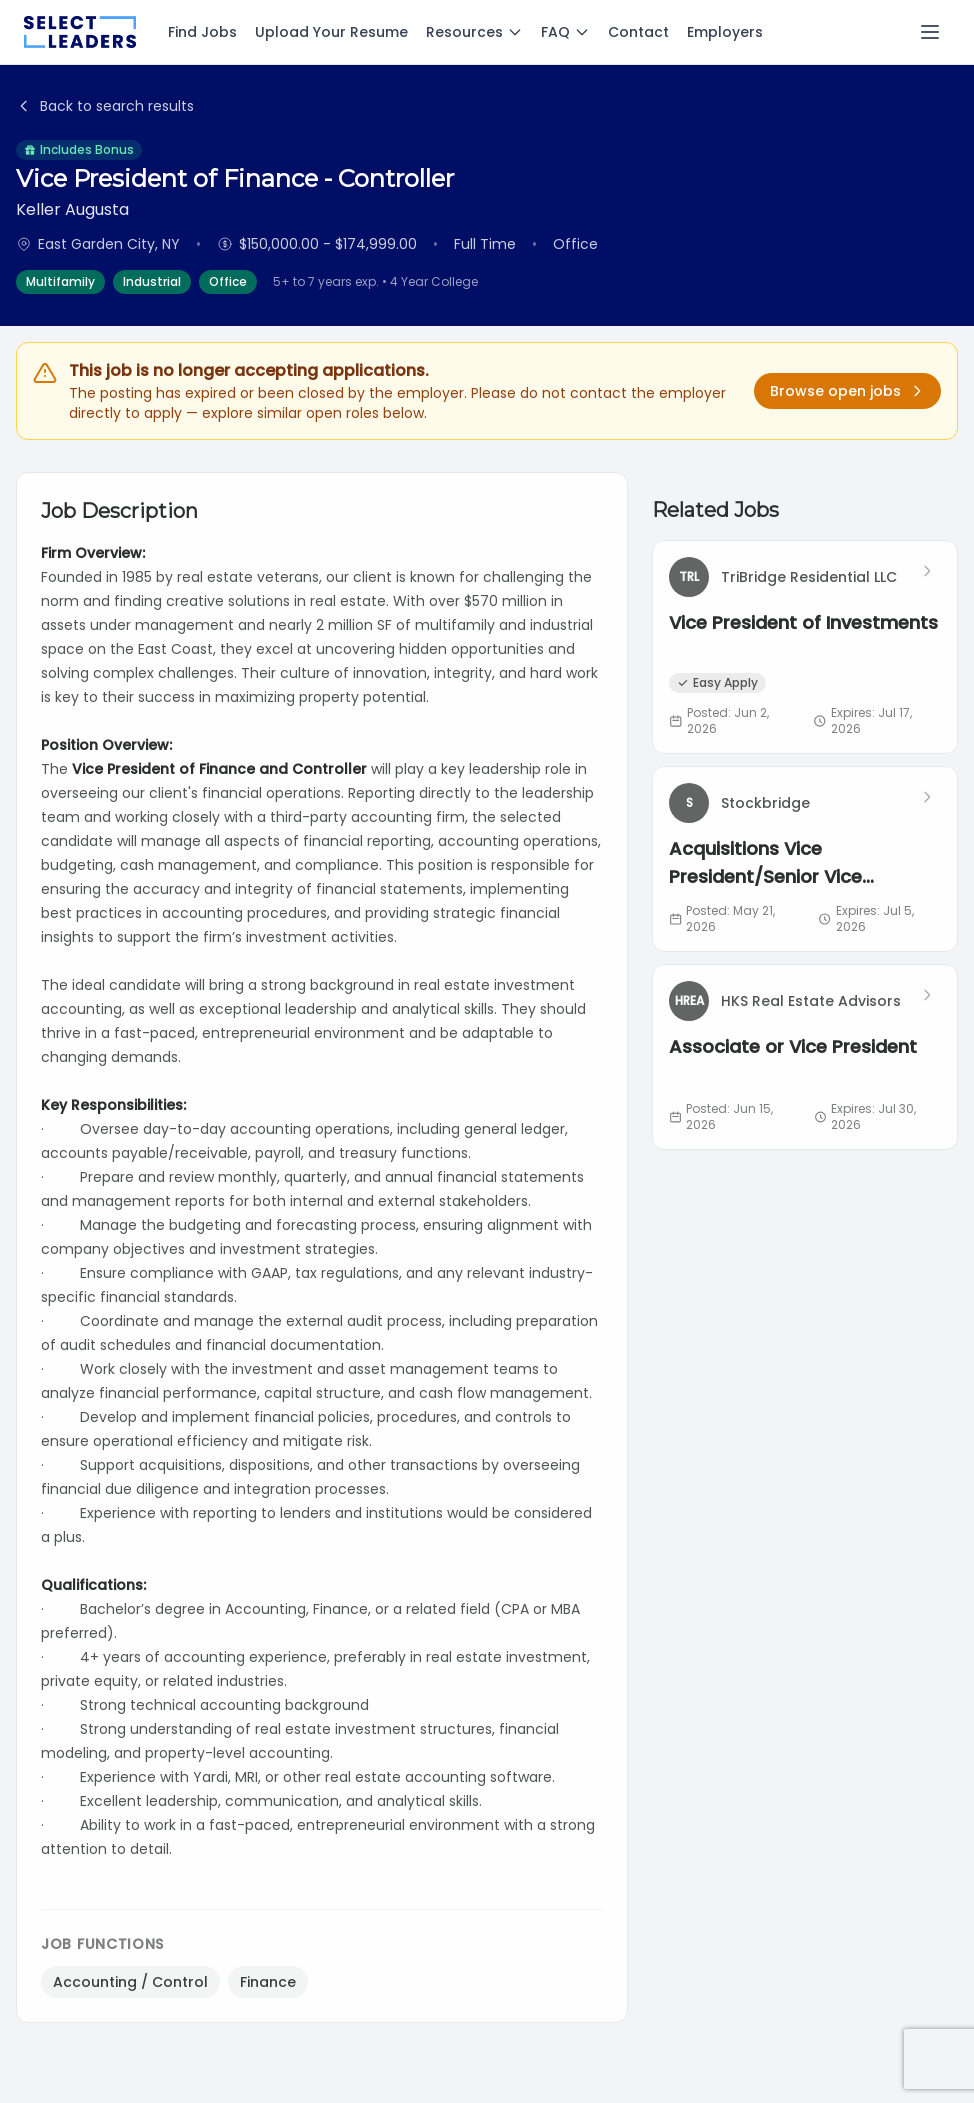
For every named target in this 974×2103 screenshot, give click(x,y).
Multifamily (60, 281)
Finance (268, 1982)
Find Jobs (202, 32)
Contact (638, 32)
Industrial (152, 281)
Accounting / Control (130, 1982)
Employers (725, 32)
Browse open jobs (847, 391)
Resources (474, 32)
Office (228, 281)
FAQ (565, 32)
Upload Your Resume (331, 32)
